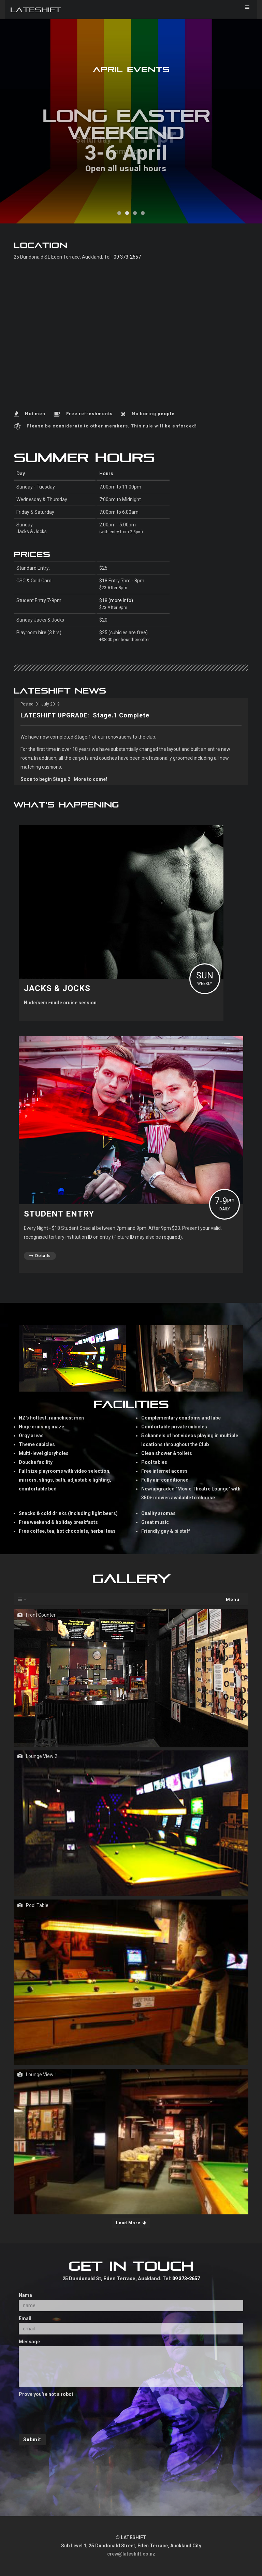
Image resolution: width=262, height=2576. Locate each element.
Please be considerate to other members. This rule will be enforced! (112, 425)
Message (29, 2341)
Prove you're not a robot (46, 2394)
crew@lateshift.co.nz (131, 2554)
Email (25, 2318)
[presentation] (70, 2412)
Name (25, 2295)
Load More (131, 2223)
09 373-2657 (127, 257)
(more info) (120, 600)
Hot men (35, 413)
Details (40, 1255)
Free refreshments (89, 413)
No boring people (153, 413)
